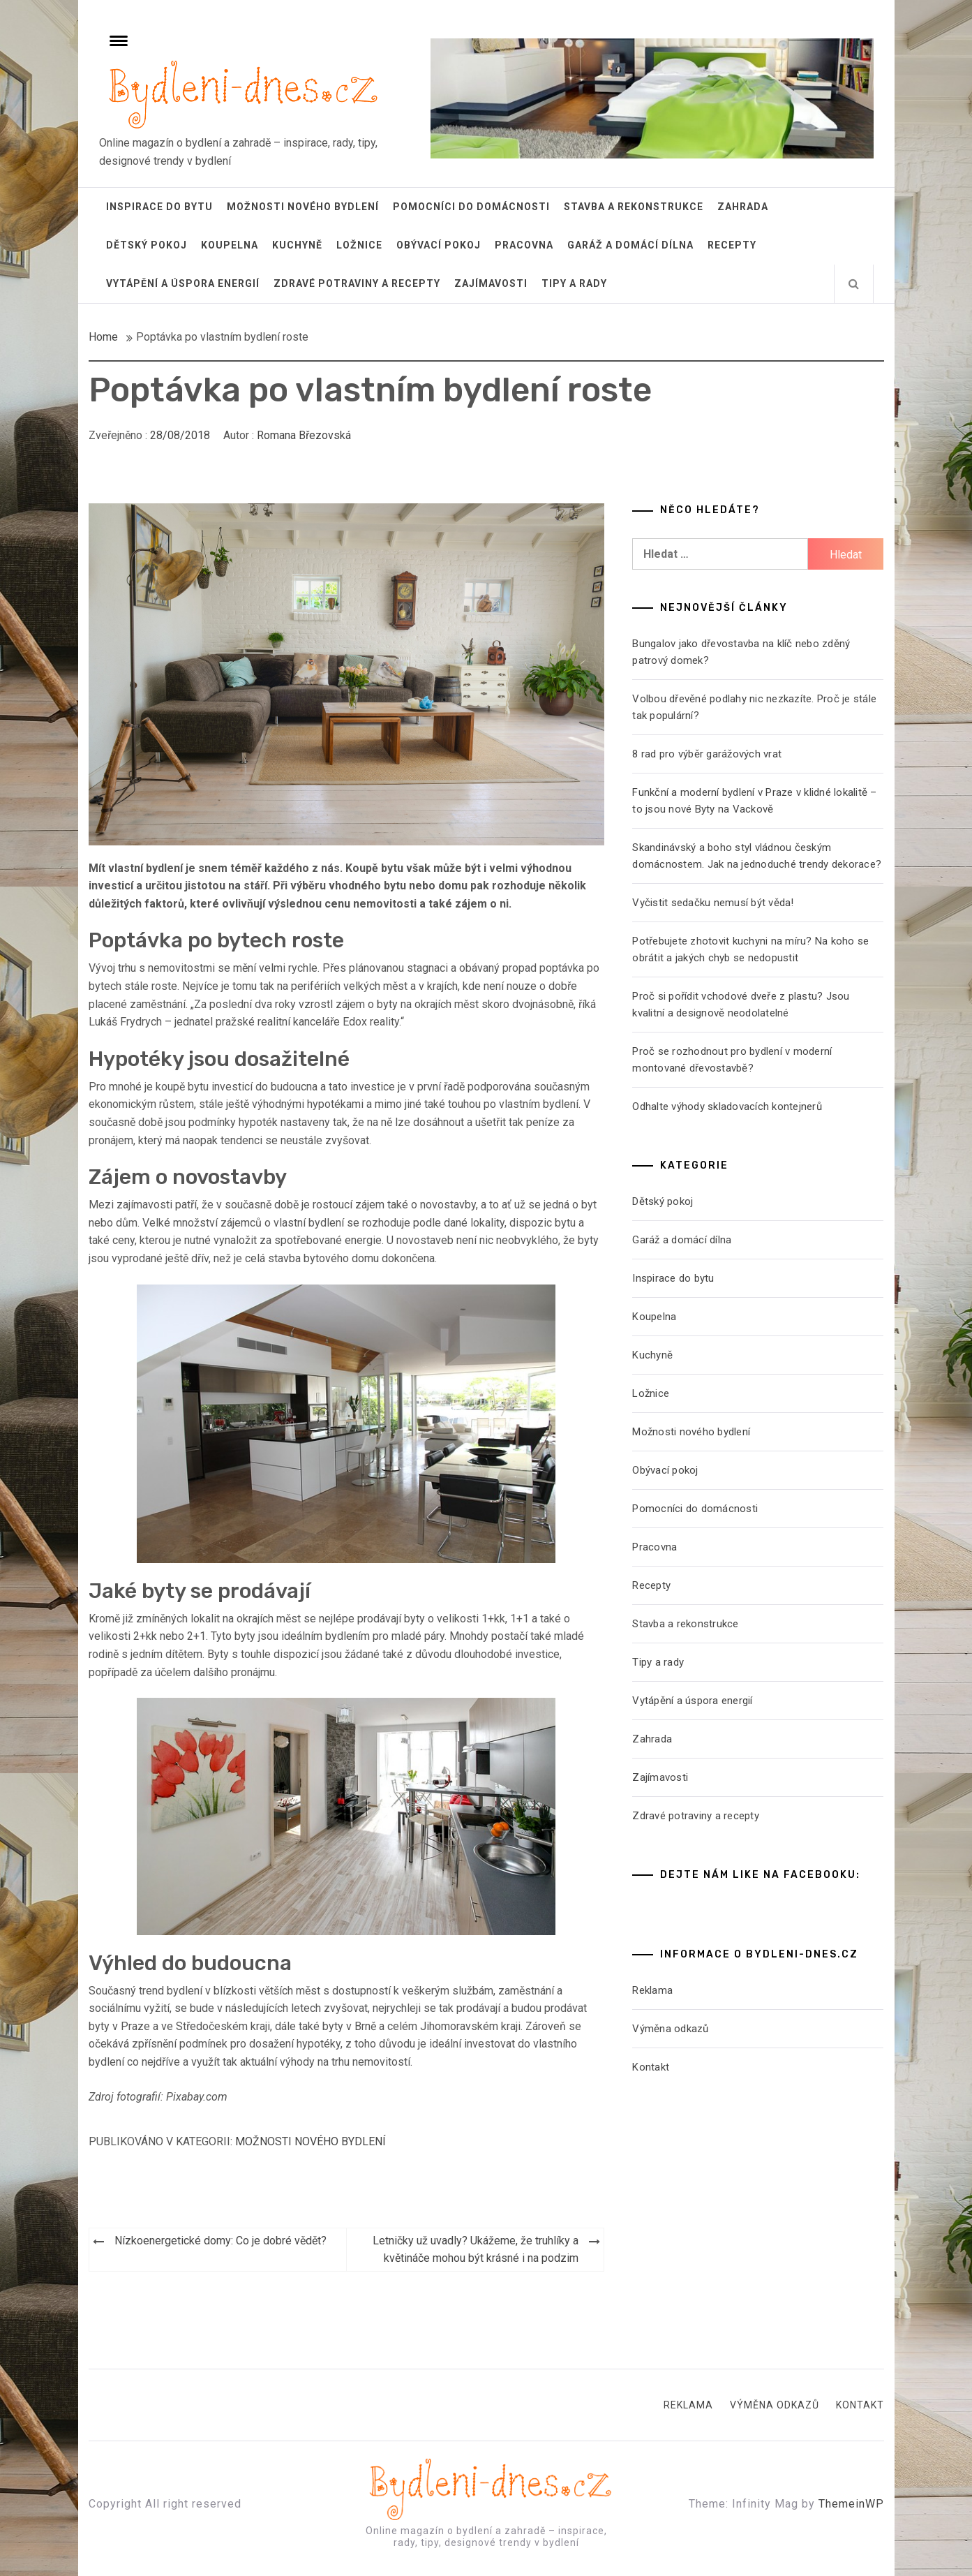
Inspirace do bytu (159, 206)
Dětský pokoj (146, 245)
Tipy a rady (574, 283)
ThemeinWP (851, 2503)
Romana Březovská (304, 435)
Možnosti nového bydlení (303, 206)
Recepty (732, 245)
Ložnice (359, 245)
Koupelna (229, 245)
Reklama (652, 1990)
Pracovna (524, 245)
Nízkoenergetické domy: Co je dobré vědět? (220, 2240)
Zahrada (742, 206)
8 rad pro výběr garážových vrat (707, 754)
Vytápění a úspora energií (183, 283)
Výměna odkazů (670, 2028)
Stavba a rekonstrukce (633, 206)
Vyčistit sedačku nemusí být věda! (712, 902)
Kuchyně (297, 245)
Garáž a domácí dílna (630, 245)
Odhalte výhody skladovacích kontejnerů (727, 1106)
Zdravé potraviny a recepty (357, 283)
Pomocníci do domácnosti (471, 206)
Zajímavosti (491, 283)
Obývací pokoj (438, 245)
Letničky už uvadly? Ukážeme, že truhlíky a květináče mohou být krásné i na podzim (475, 2249)
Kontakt (650, 2067)
